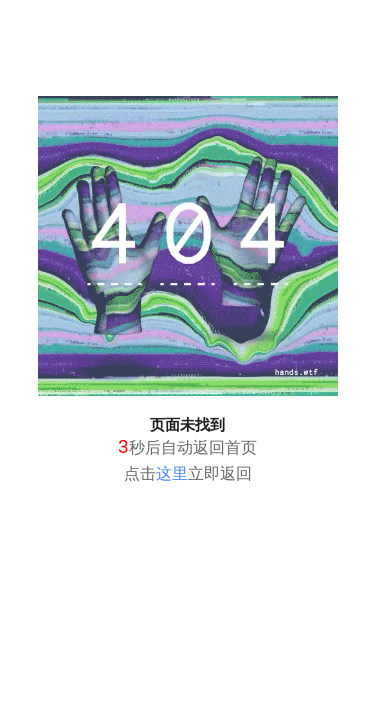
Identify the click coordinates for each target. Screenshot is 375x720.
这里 (172, 473)
